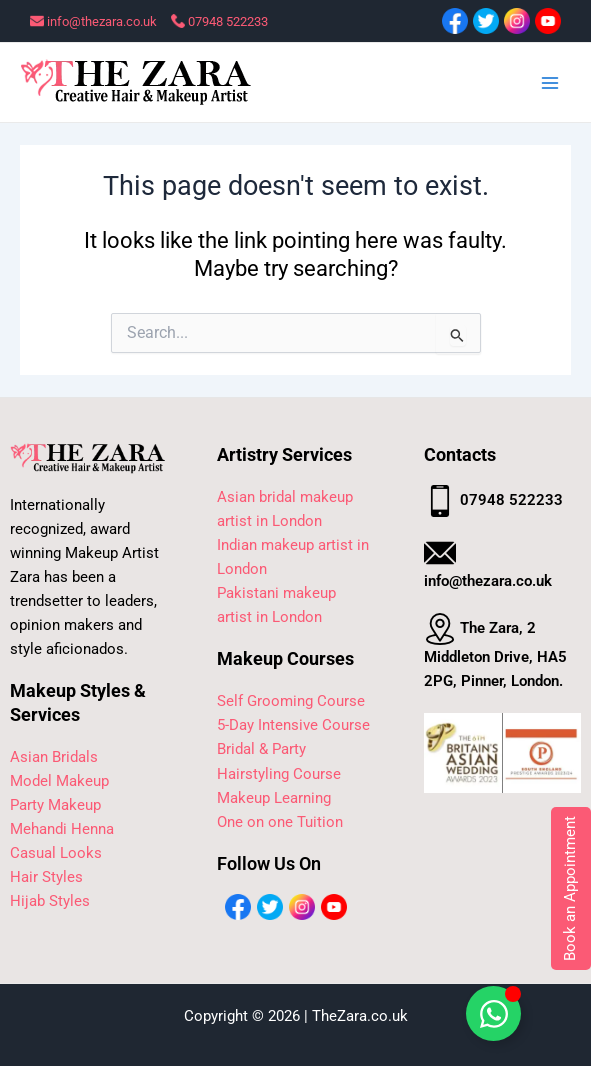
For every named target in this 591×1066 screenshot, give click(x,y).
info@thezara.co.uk (93, 21)
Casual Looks (56, 853)
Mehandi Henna (62, 829)
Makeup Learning (274, 798)
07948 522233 (219, 21)
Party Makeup (55, 805)
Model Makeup (59, 781)
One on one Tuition (280, 822)
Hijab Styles (50, 901)
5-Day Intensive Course (293, 725)
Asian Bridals (54, 757)
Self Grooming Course (291, 701)
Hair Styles (46, 877)
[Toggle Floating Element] (493, 1013)
